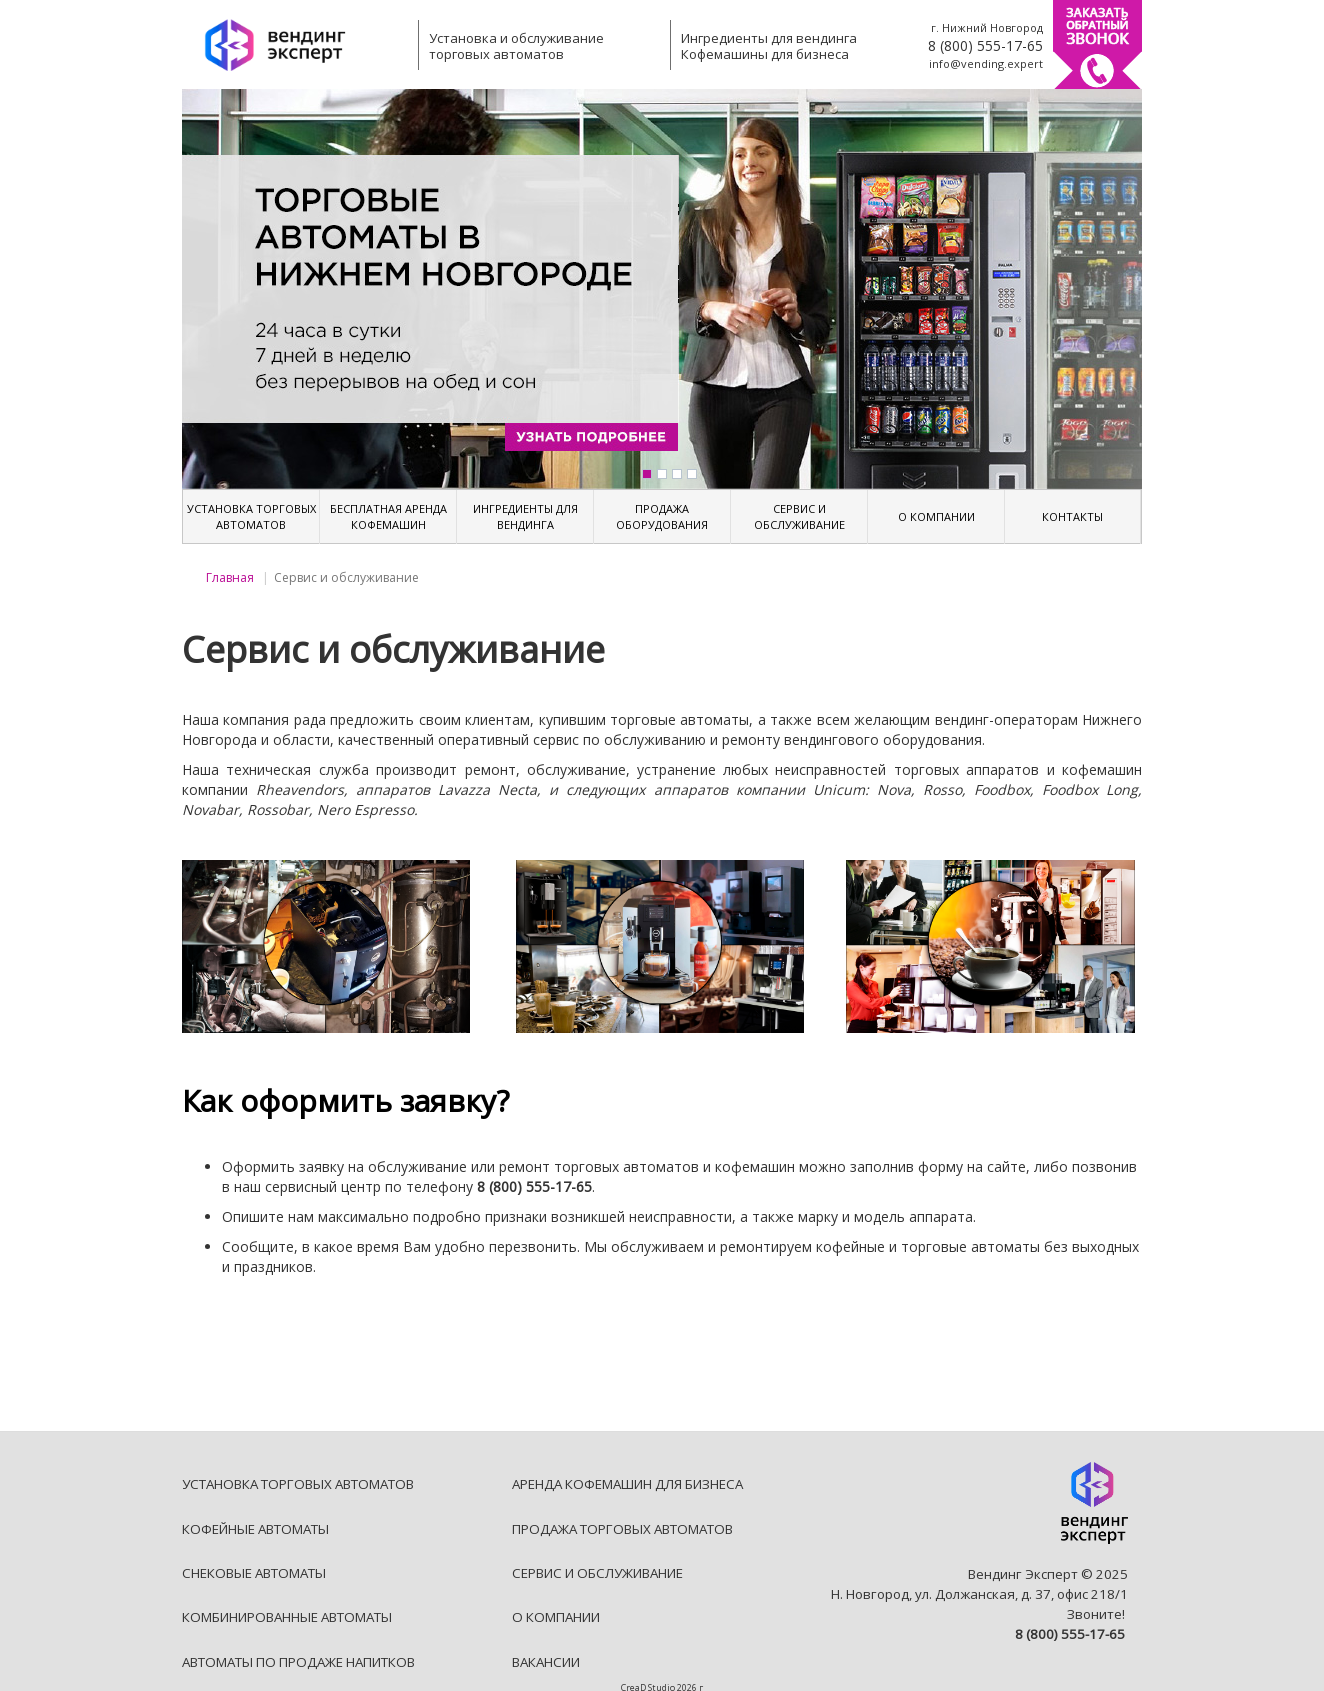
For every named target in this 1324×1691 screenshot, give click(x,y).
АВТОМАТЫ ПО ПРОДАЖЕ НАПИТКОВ (298, 1662)
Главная (230, 577)
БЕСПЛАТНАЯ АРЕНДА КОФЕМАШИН (388, 516)
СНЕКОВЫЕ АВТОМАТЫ (254, 1573)
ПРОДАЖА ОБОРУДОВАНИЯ (662, 516)
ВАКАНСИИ (546, 1662)
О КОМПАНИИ (936, 516)
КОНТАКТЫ (1072, 516)
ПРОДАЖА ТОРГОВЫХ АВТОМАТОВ (622, 1529)
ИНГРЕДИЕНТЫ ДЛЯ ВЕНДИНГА (525, 516)
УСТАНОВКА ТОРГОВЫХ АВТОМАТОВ (251, 516)
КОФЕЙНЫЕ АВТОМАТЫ (255, 1529)
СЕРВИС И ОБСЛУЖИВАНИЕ (799, 516)
